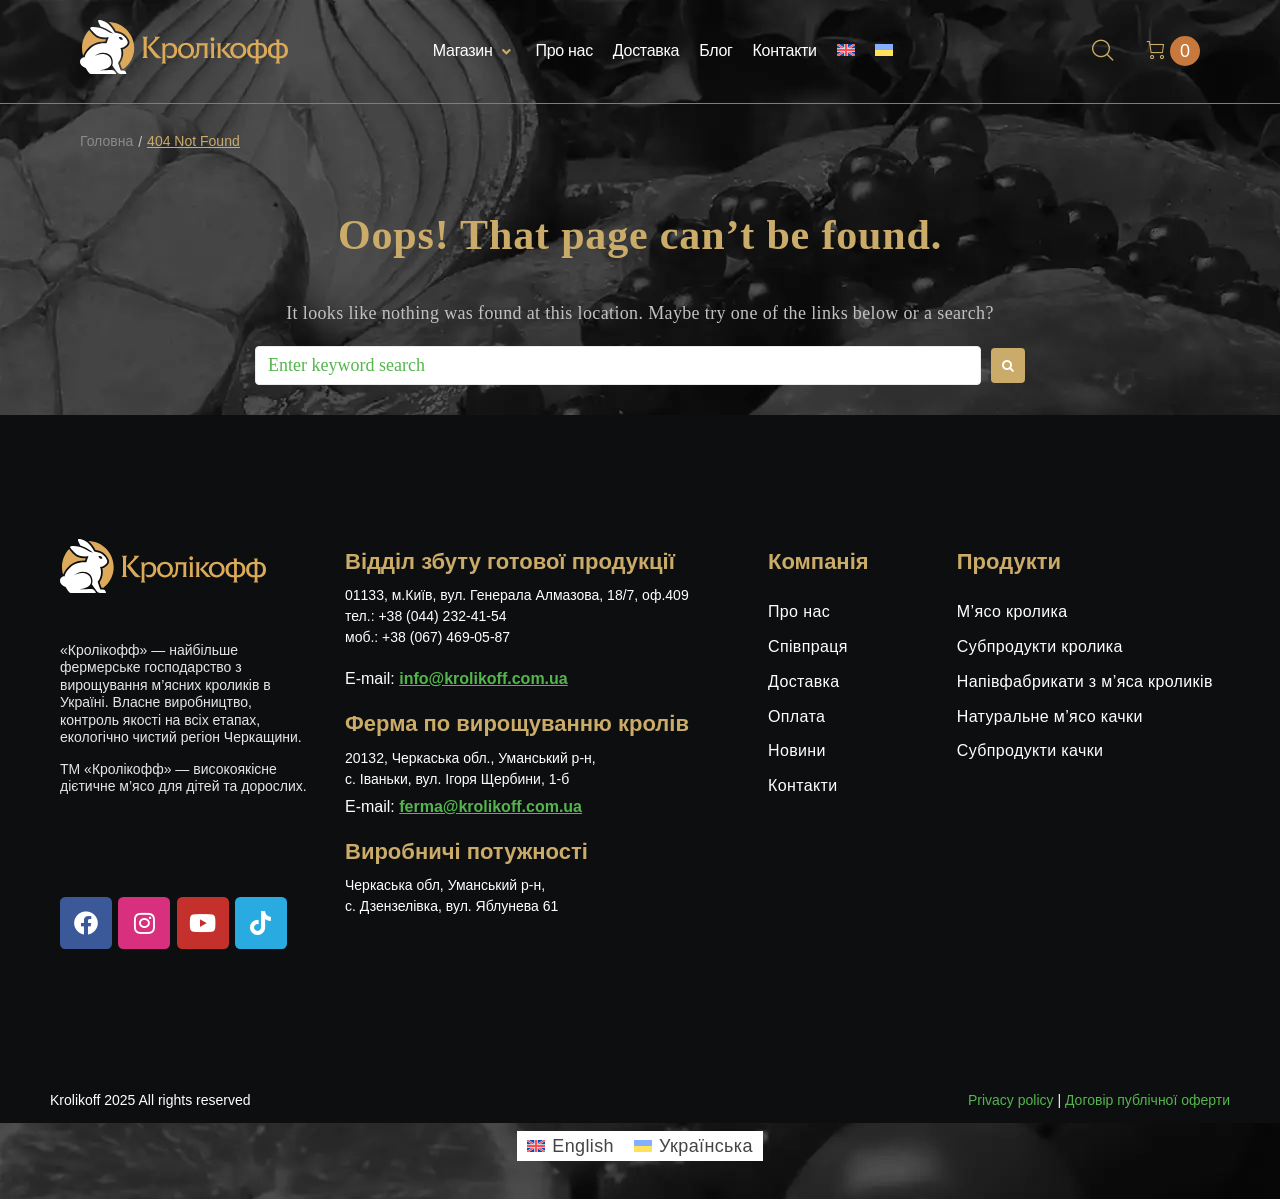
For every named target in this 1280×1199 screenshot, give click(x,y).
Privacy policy (1011, 1100)
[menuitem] (846, 51)
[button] (474, 51)
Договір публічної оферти (1147, 1100)
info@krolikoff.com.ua (483, 678)
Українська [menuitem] (706, 1146)
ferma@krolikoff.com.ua (490, 806)
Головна (106, 141)
